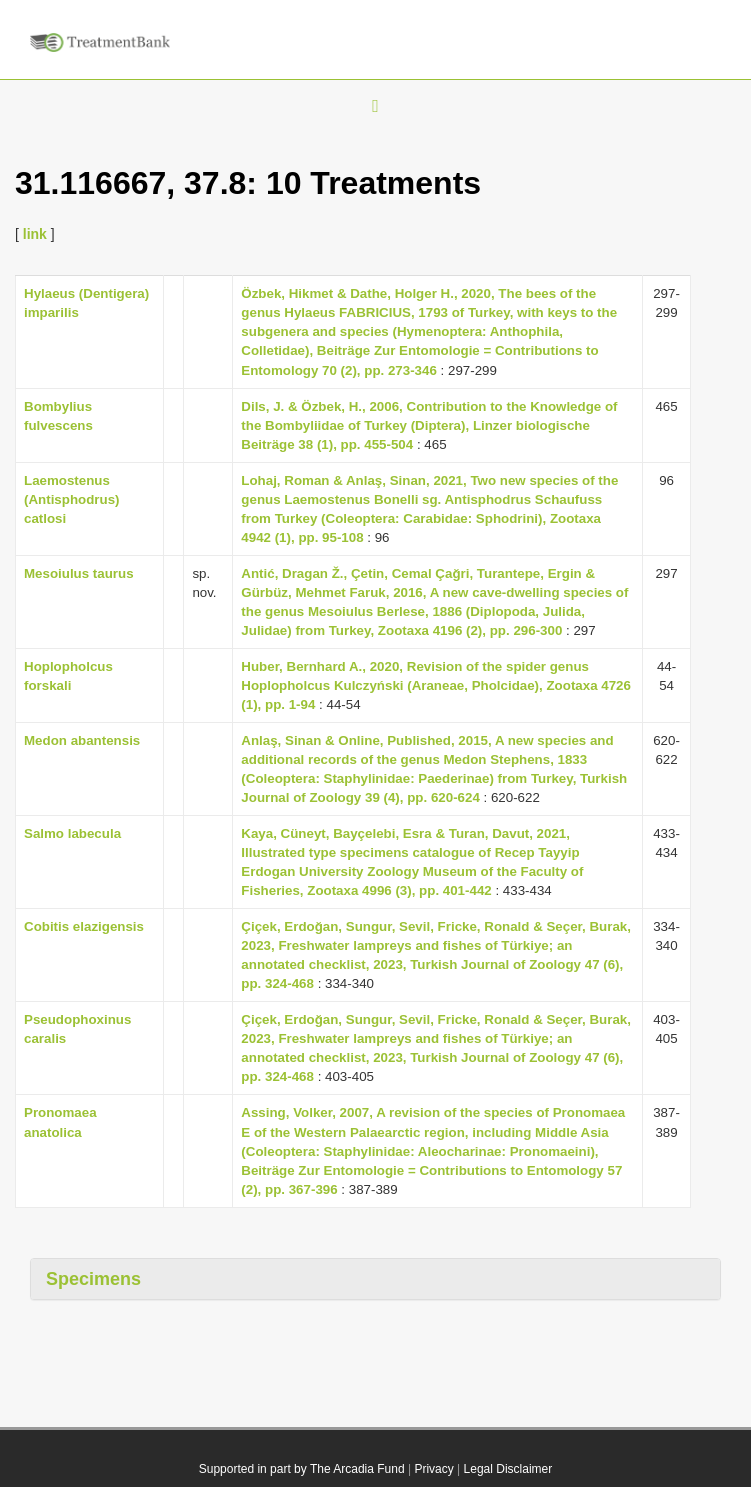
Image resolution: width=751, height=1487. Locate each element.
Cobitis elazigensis (84, 926)
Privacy (433, 1469)
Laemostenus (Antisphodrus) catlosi (72, 499)
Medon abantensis (82, 740)
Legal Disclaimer (508, 1469)
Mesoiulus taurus (79, 573)
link (35, 234)
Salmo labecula (72, 833)
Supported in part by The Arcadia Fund (302, 1469)
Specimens (93, 1279)
